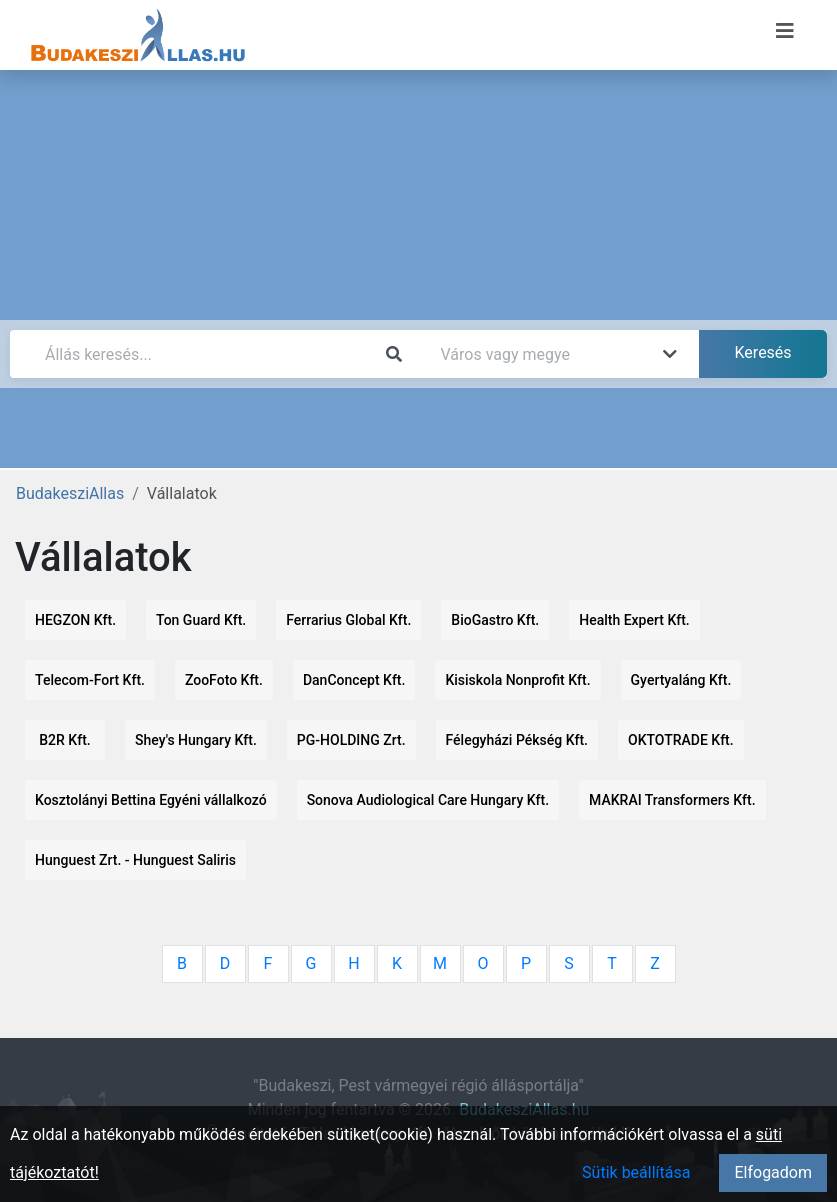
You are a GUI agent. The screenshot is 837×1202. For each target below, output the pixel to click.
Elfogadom (773, 1172)
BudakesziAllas (70, 493)
